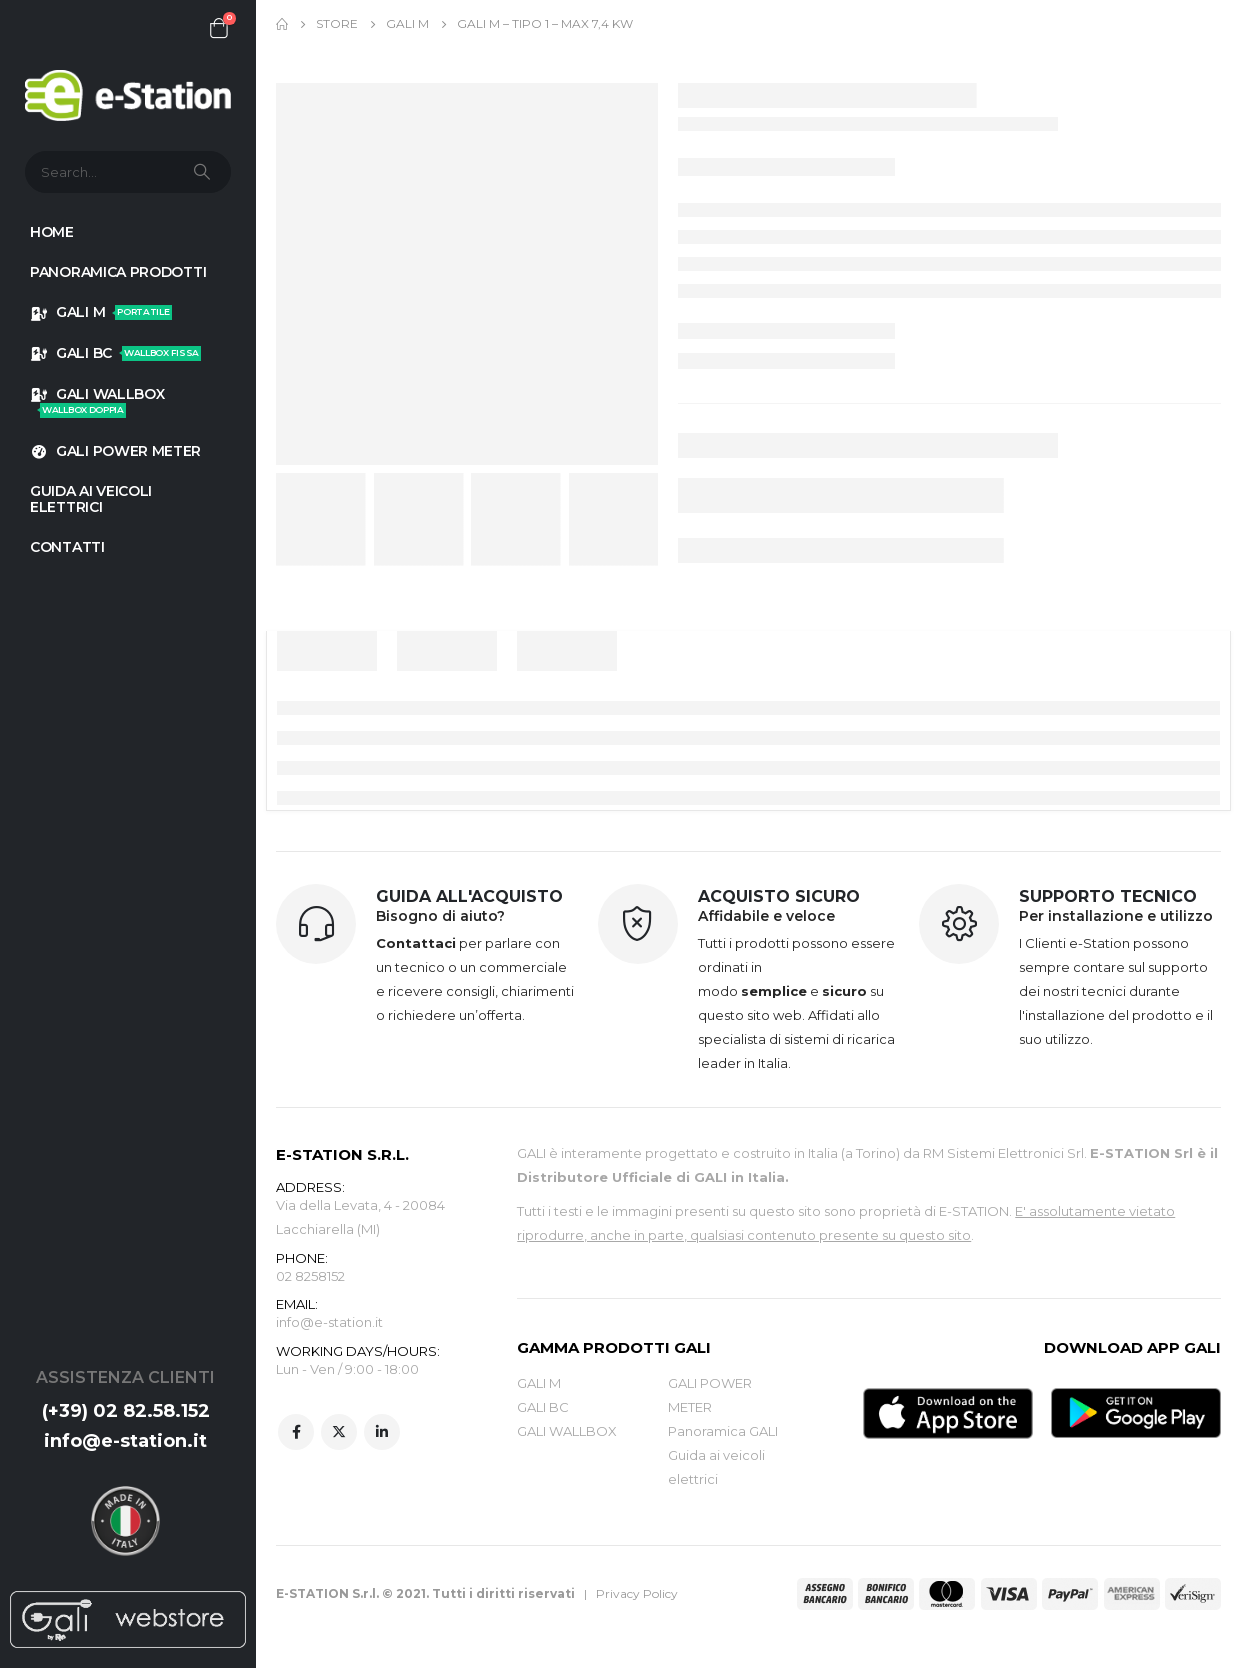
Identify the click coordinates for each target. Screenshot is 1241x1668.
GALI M (101, 312)
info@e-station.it (125, 1441)
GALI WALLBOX (97, 401)
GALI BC (115, 353)
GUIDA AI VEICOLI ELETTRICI (91, 499)
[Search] (204, 172)
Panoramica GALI (723, 1431)
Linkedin (382, 1433)
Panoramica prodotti (118, 272)
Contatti (67, 547)
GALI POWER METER (115, 451)
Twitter (339, 1433)
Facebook (296, 1433)
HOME (52, 232)
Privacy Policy (637, 1593)
